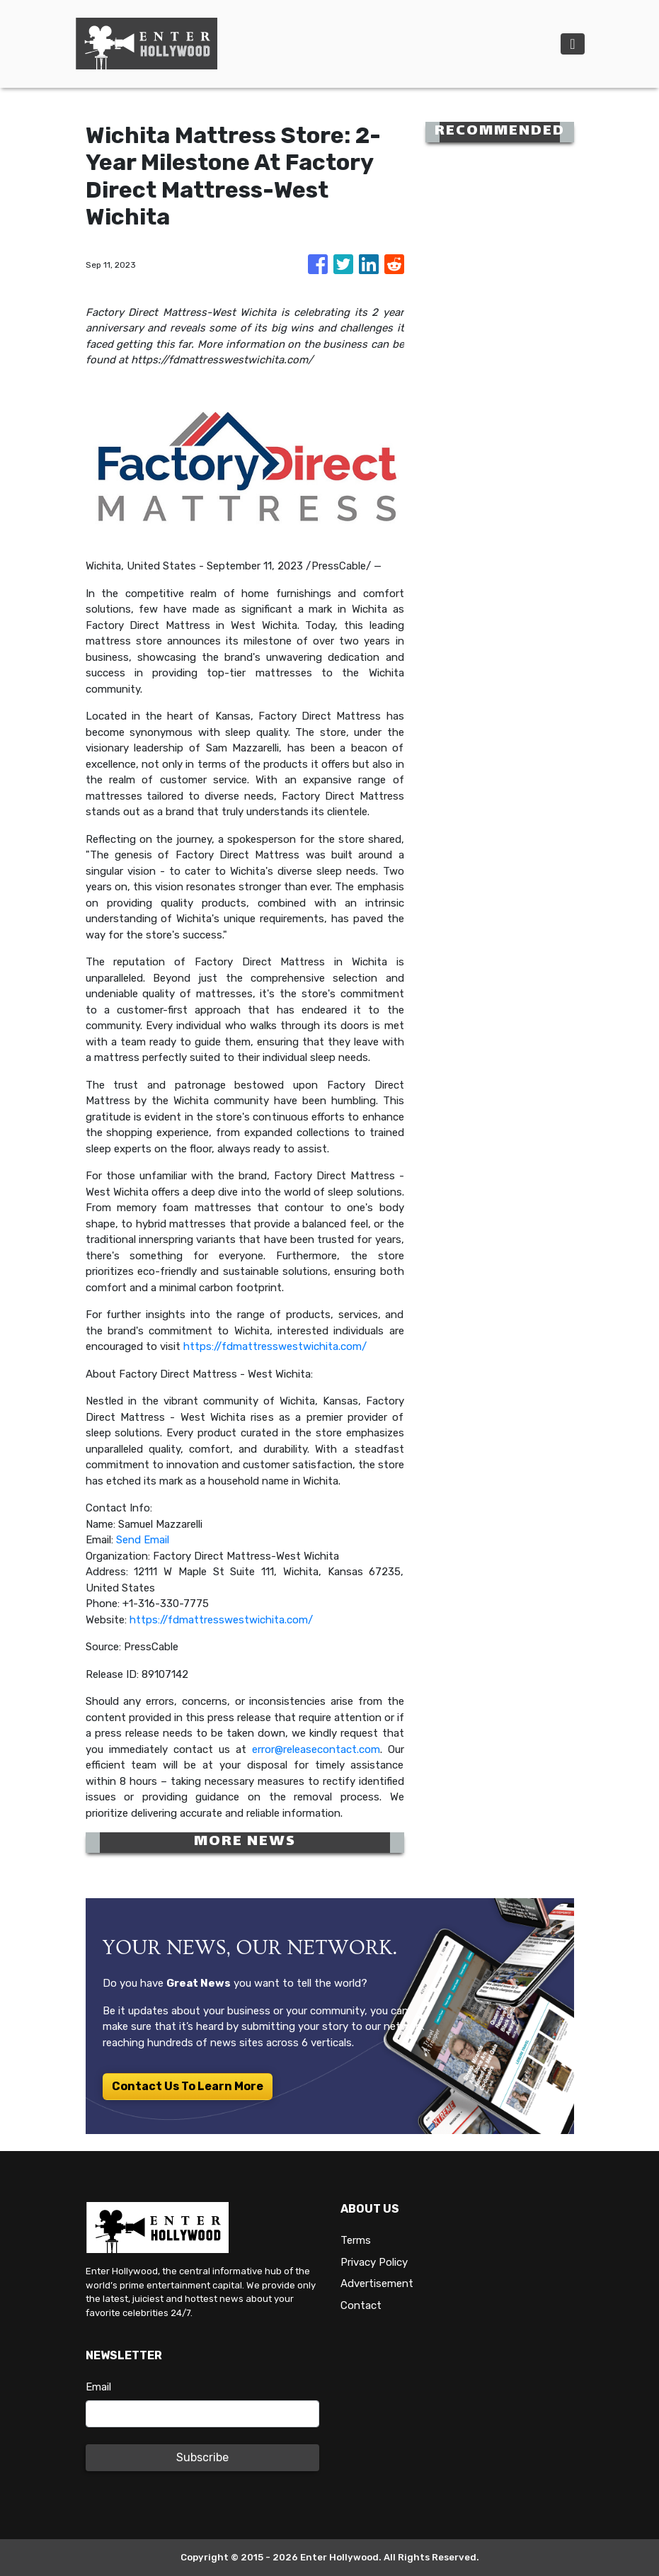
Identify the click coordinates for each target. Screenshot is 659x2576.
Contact (361, 2305)
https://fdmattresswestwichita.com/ (275, 1346)
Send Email (142, 1539)
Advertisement (376, 2283)
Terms (355, 2240)
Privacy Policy (374, 2262)
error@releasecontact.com (316, 1749)
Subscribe (202, 2457)
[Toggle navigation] (572, 44)
